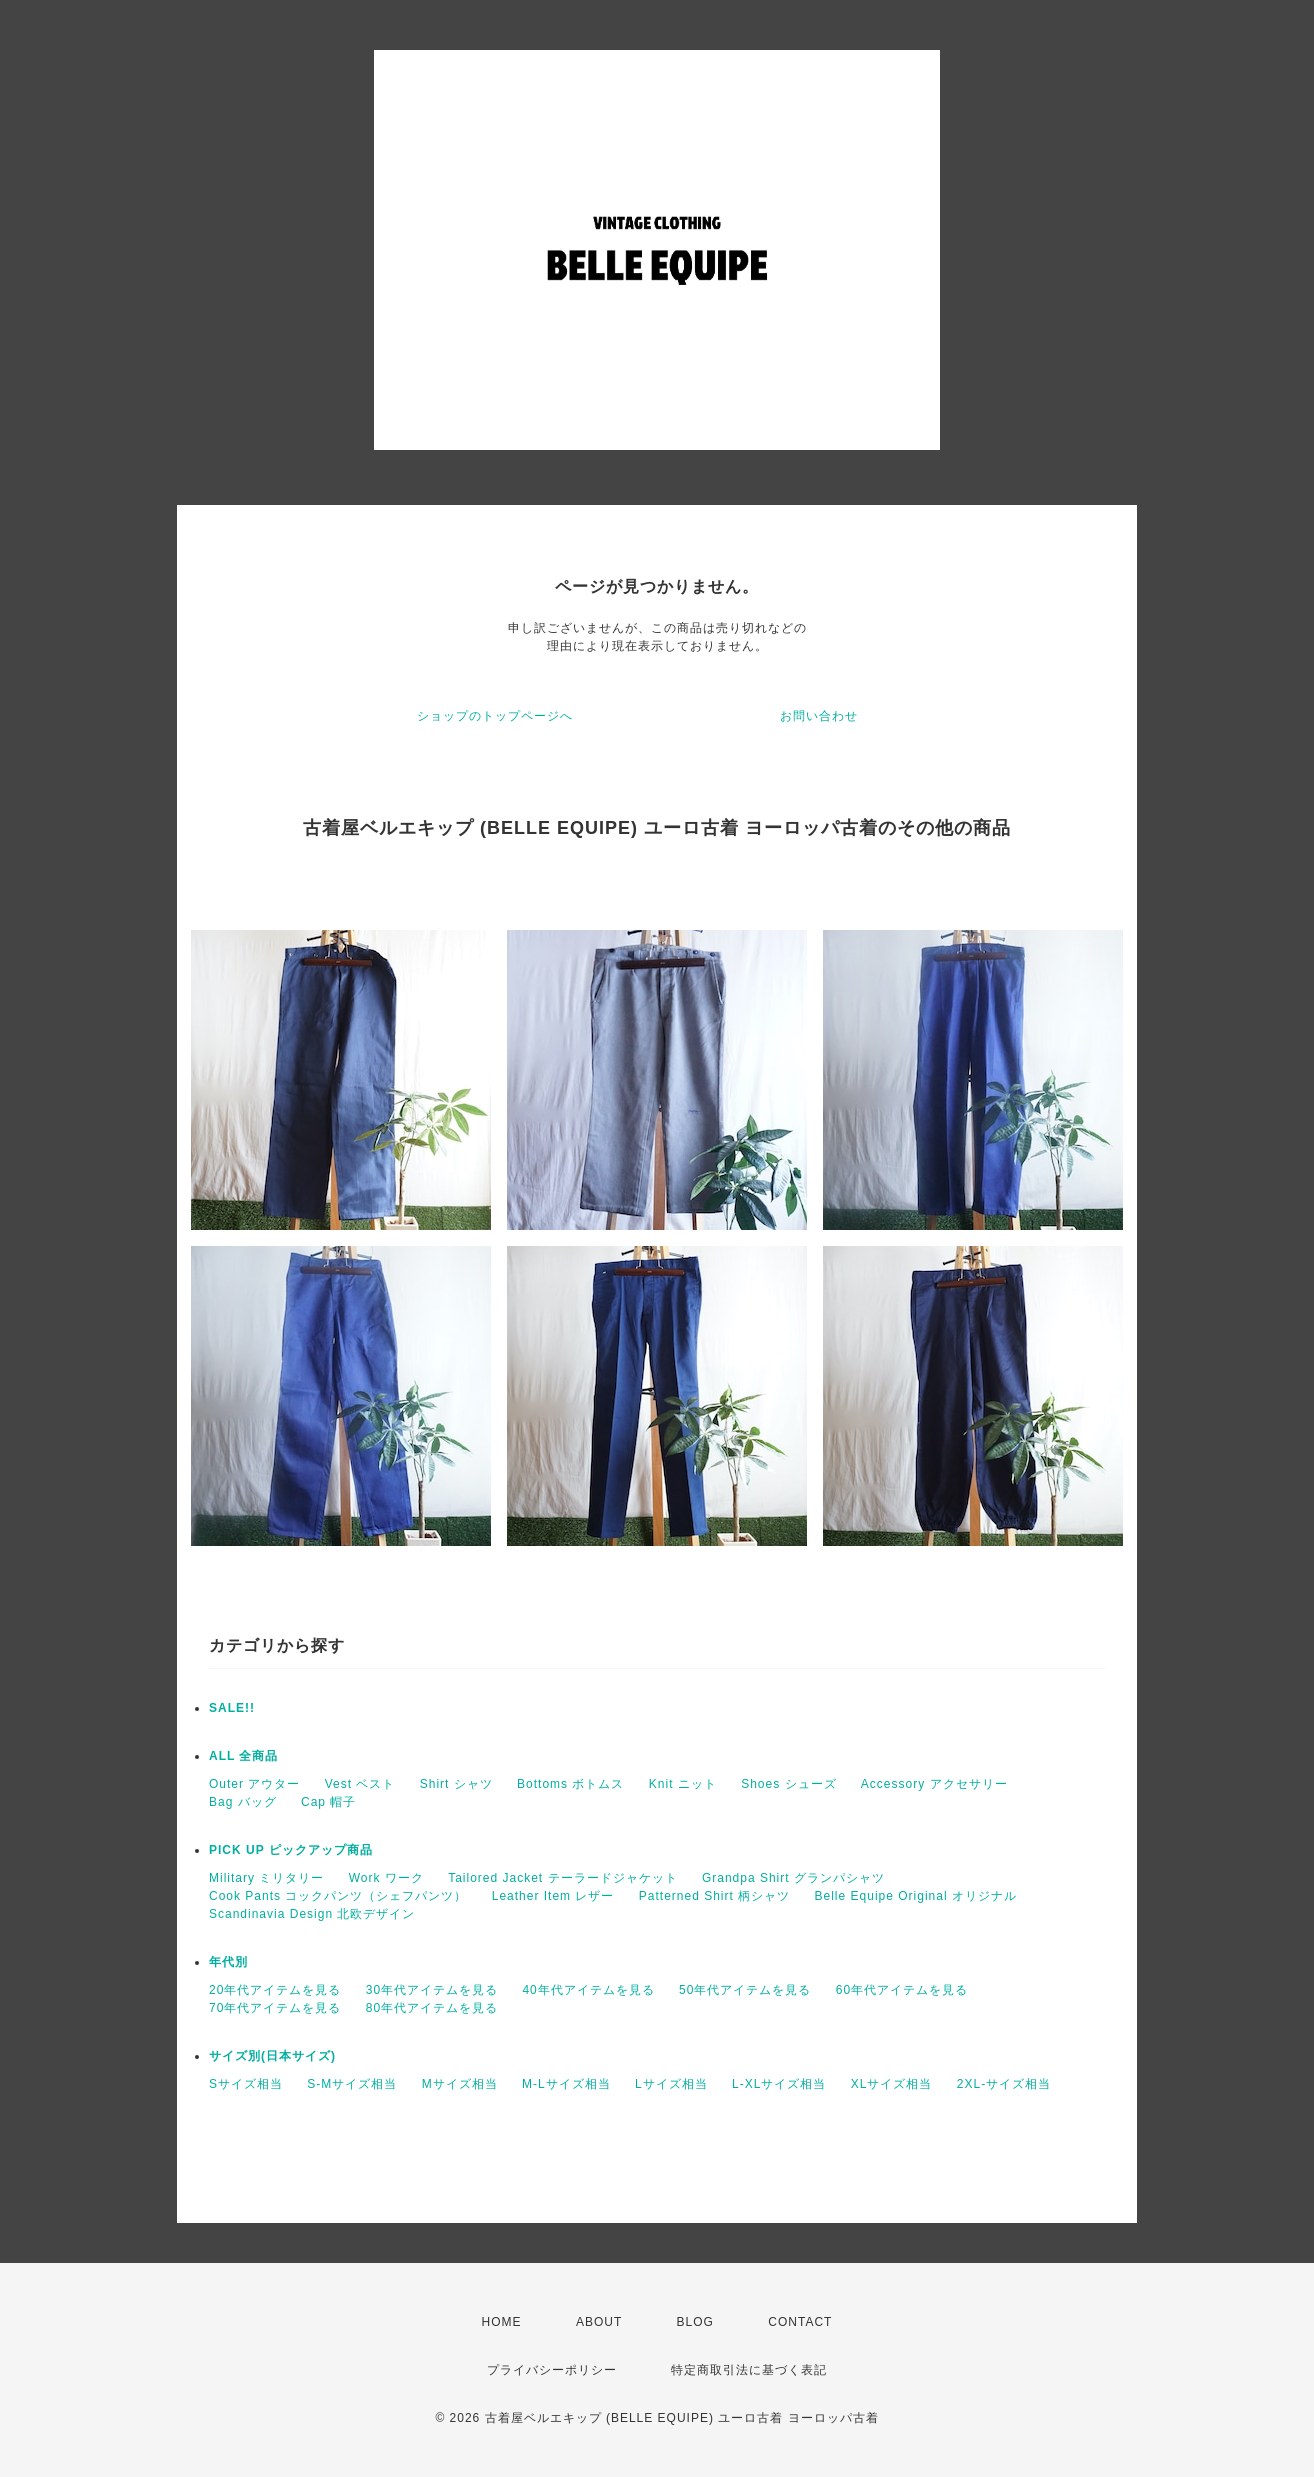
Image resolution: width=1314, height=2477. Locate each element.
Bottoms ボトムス (570, 1784)
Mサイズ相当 (460, 2084)
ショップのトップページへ (495, 716)
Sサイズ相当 (246, 2084)
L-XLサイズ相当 (779, 2084)
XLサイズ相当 (892, 2084)
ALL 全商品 (243, 1756)
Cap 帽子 (328, 1802)
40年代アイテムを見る (588, 1990)
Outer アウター (254, 1784)
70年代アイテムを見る (275, 2008)
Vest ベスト (360, 1784)
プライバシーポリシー (552, 2370)
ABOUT (599, 2322)
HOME (502, 2322)
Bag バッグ (243, 1802)
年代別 (228, 1962)
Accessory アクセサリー (934, 1784)
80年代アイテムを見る (432, 2008)
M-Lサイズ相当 (566, 2084)
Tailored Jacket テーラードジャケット (562, 1878)
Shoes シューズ (788, 1784)
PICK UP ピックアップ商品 (291, 1850)
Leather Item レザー (553, 1896)
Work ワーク (386, 1878)
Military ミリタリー (266, 1878)
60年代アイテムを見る (902, 1990)
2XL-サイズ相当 (1004, 2084)
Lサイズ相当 (671, 2084)
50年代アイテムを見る (745, 1990)
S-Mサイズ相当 (352, 2084)
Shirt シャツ (456, 1784)
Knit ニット (683, 1784)
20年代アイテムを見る (275, 1990)
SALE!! (232, 1708)
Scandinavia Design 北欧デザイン (312, 1914)
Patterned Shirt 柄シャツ (714, 1896)
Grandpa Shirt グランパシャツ (793, 1878)
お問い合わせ (819, 716)
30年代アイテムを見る (432, 1990)
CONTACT (800, 2322)
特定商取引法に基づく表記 (749, 2370)
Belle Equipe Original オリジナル (916, 1896)
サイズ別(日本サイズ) (272, 2056)
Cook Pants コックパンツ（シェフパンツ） (338, 1896)
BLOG (695, 2322)
